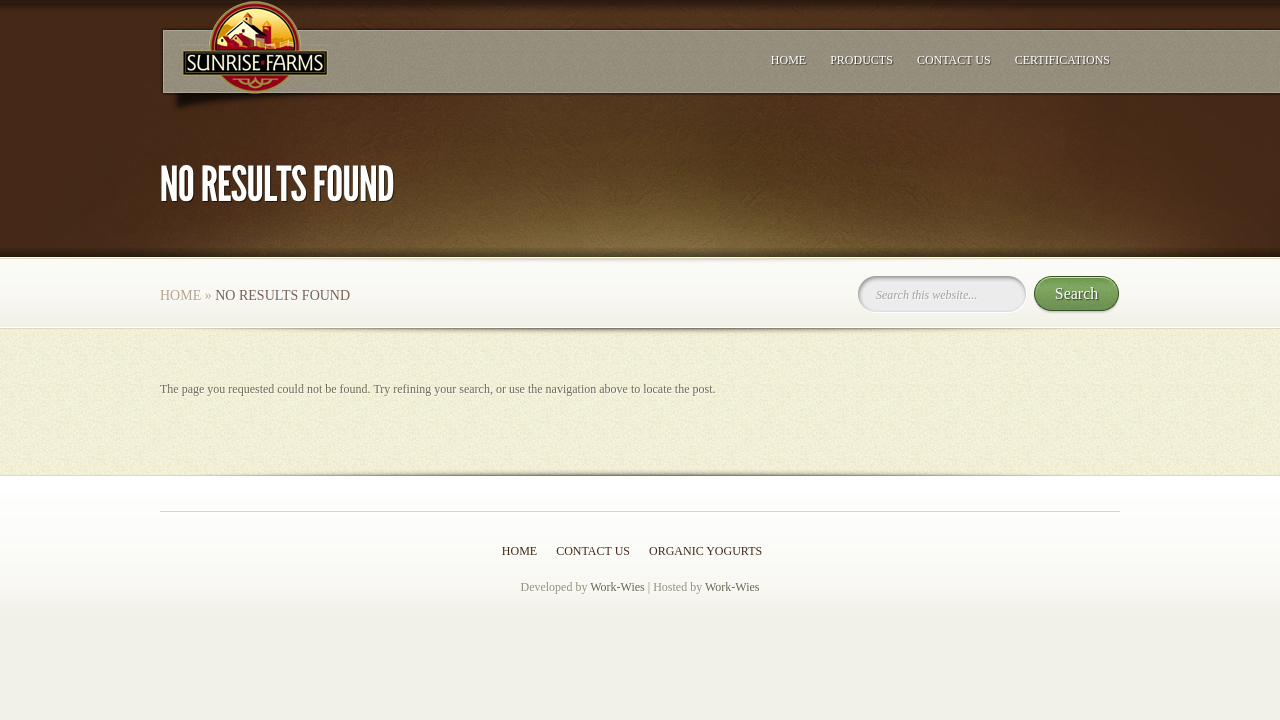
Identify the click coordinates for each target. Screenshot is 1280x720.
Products (861, 60)
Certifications (1062, 60)
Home (788, 60)
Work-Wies (617, 587)
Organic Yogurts (705, 551)
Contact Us (954, 60)
